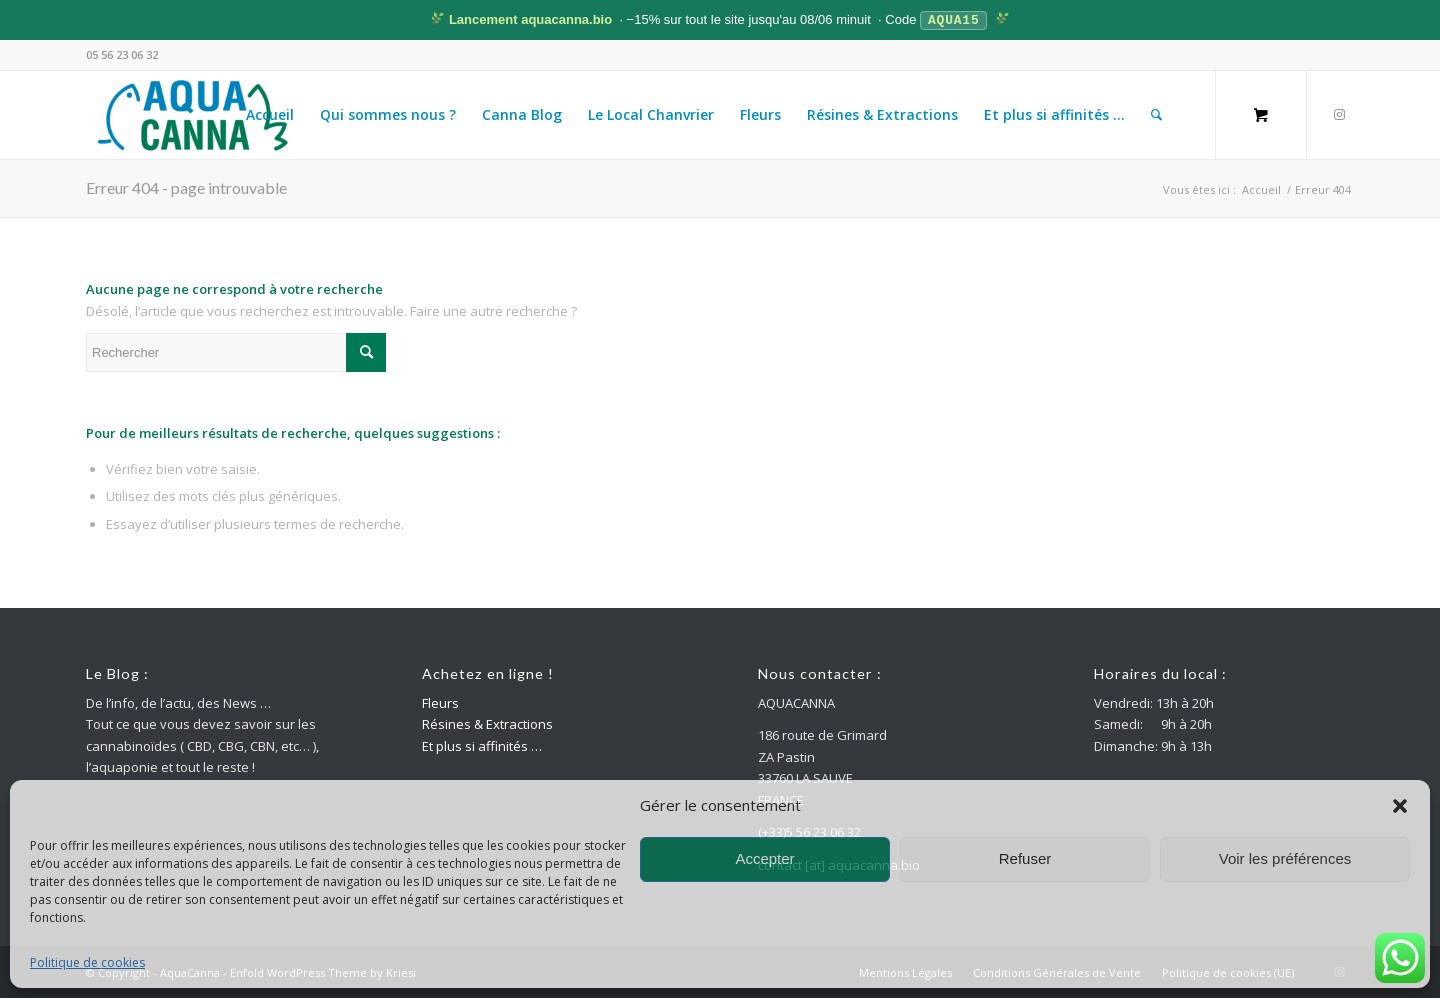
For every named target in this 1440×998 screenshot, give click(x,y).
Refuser (1025, 858)
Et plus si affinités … (482, 745)
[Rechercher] (1156, 114)
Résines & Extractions (487, 723)
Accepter (764, 858)
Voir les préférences (1285, 858)
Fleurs (440, 702)
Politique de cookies (87, 962)
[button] (1400, 806)
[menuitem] (270, 114)
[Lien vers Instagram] (1339, 113)
